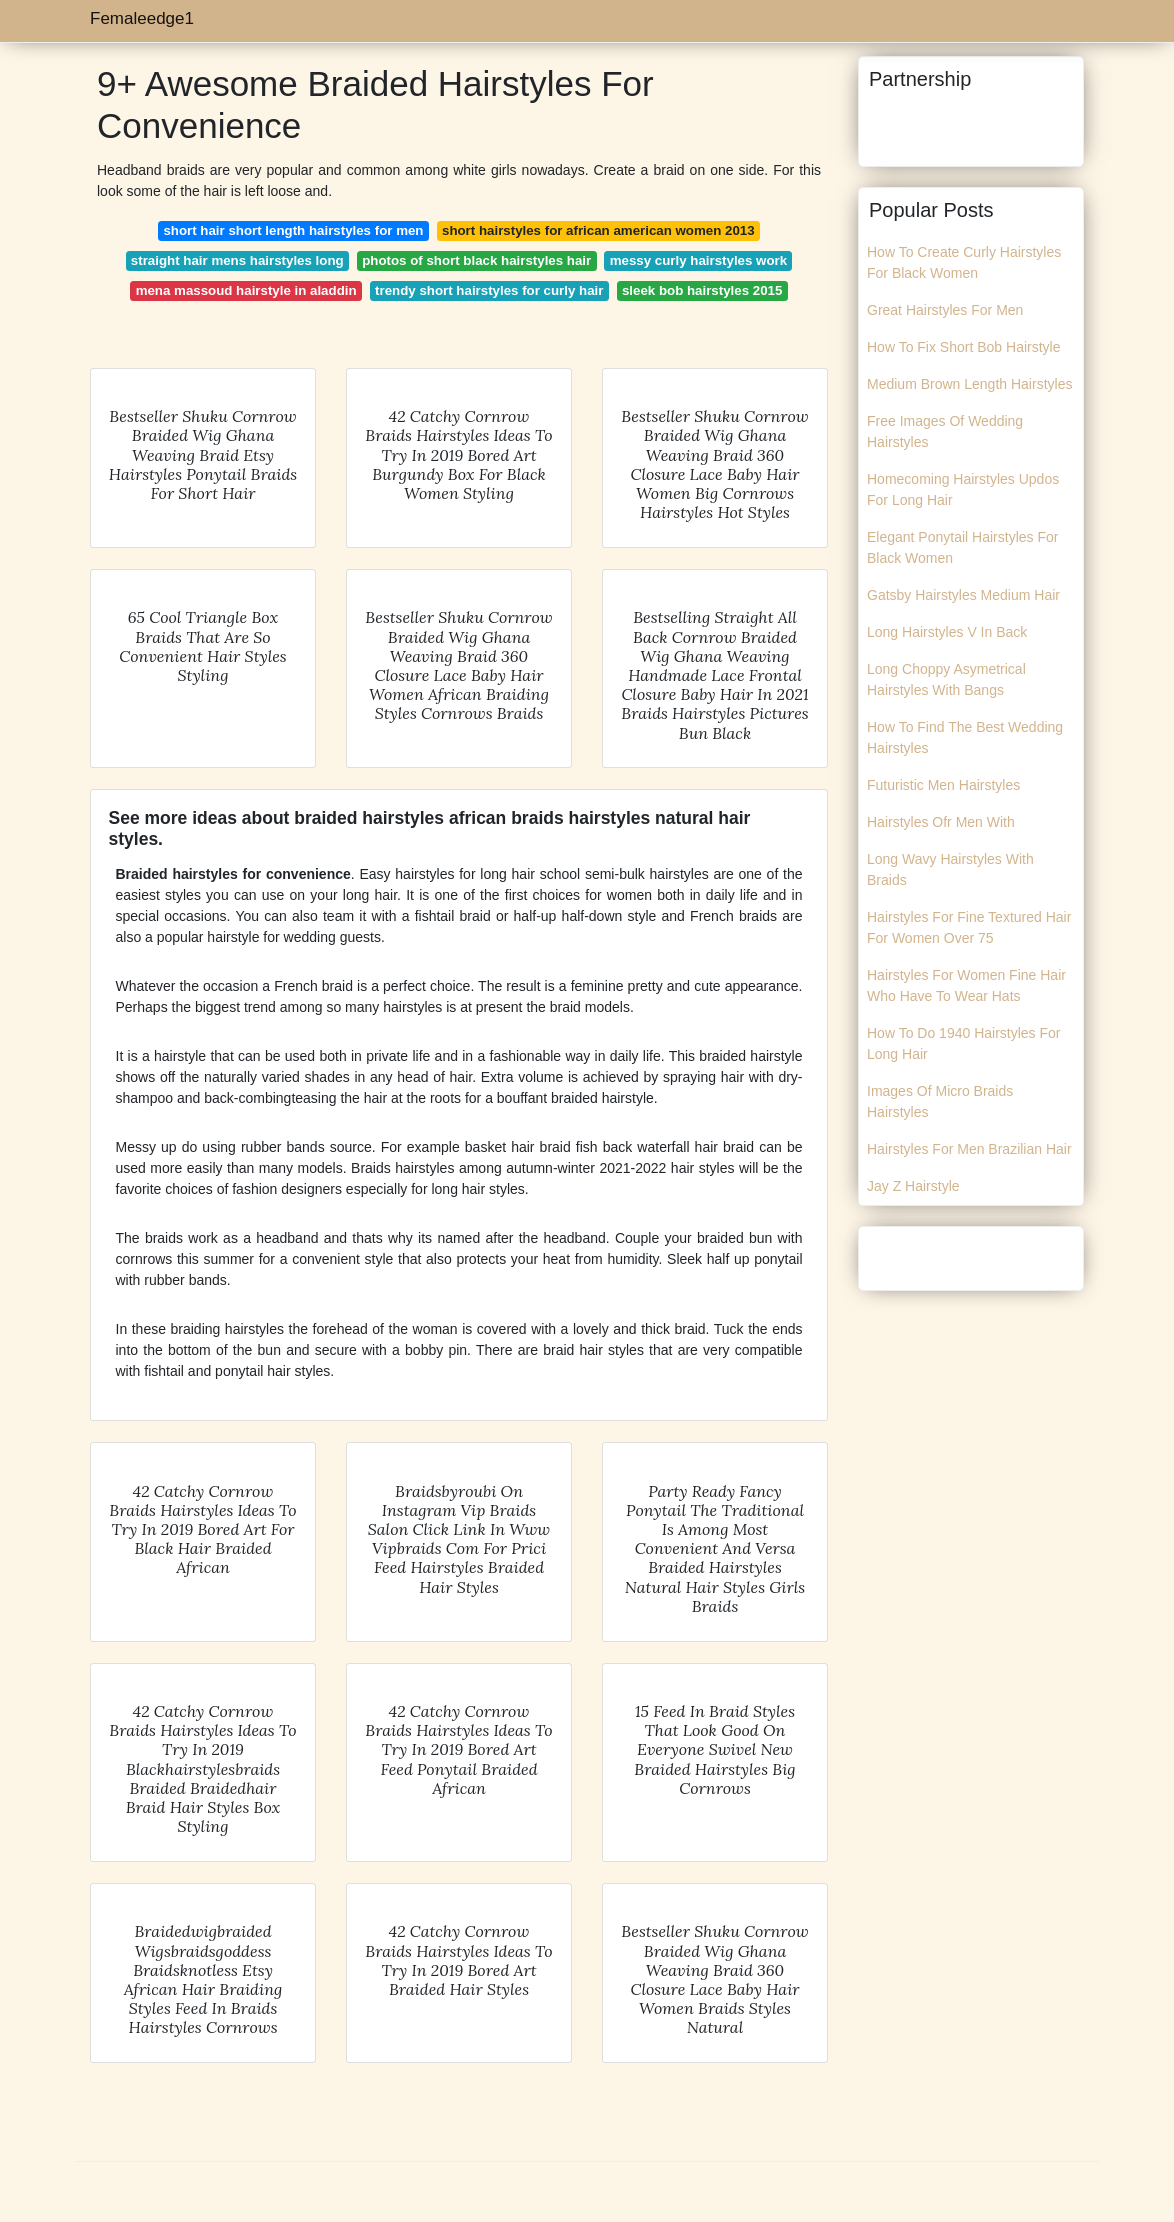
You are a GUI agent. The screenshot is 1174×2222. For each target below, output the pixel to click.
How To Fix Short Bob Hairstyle (963, 347)
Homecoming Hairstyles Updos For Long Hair (963, 489)
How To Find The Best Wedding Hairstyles (965, 737)
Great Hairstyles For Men (945, 310)
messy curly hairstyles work (698, 260)
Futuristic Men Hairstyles (943, 785)
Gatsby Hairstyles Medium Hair (963, 595)
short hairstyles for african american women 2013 (598, 230)
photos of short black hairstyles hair (476, 260)
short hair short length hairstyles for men (293, 230)
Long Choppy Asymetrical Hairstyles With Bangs (946, 679)
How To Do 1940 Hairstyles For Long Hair (963, 1043)
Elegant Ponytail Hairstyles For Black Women (962, 547)
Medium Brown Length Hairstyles (969, 384)
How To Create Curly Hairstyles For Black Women (964, 262)
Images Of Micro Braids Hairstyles (940, 1101)
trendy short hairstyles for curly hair (489, 290)
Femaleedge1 (142, 18)
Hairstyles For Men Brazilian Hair (969, 1149)
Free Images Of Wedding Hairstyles (945, 431)
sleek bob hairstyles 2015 (702, 290)
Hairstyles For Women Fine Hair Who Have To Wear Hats (966, 985)
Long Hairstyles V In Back (947, 632)
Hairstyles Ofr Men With (941, 822)
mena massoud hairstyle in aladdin (246, 290)
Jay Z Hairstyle (913, 1186)
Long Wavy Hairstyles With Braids (950, 869)
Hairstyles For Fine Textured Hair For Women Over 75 (969, 927)
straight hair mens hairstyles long (237, 260)
